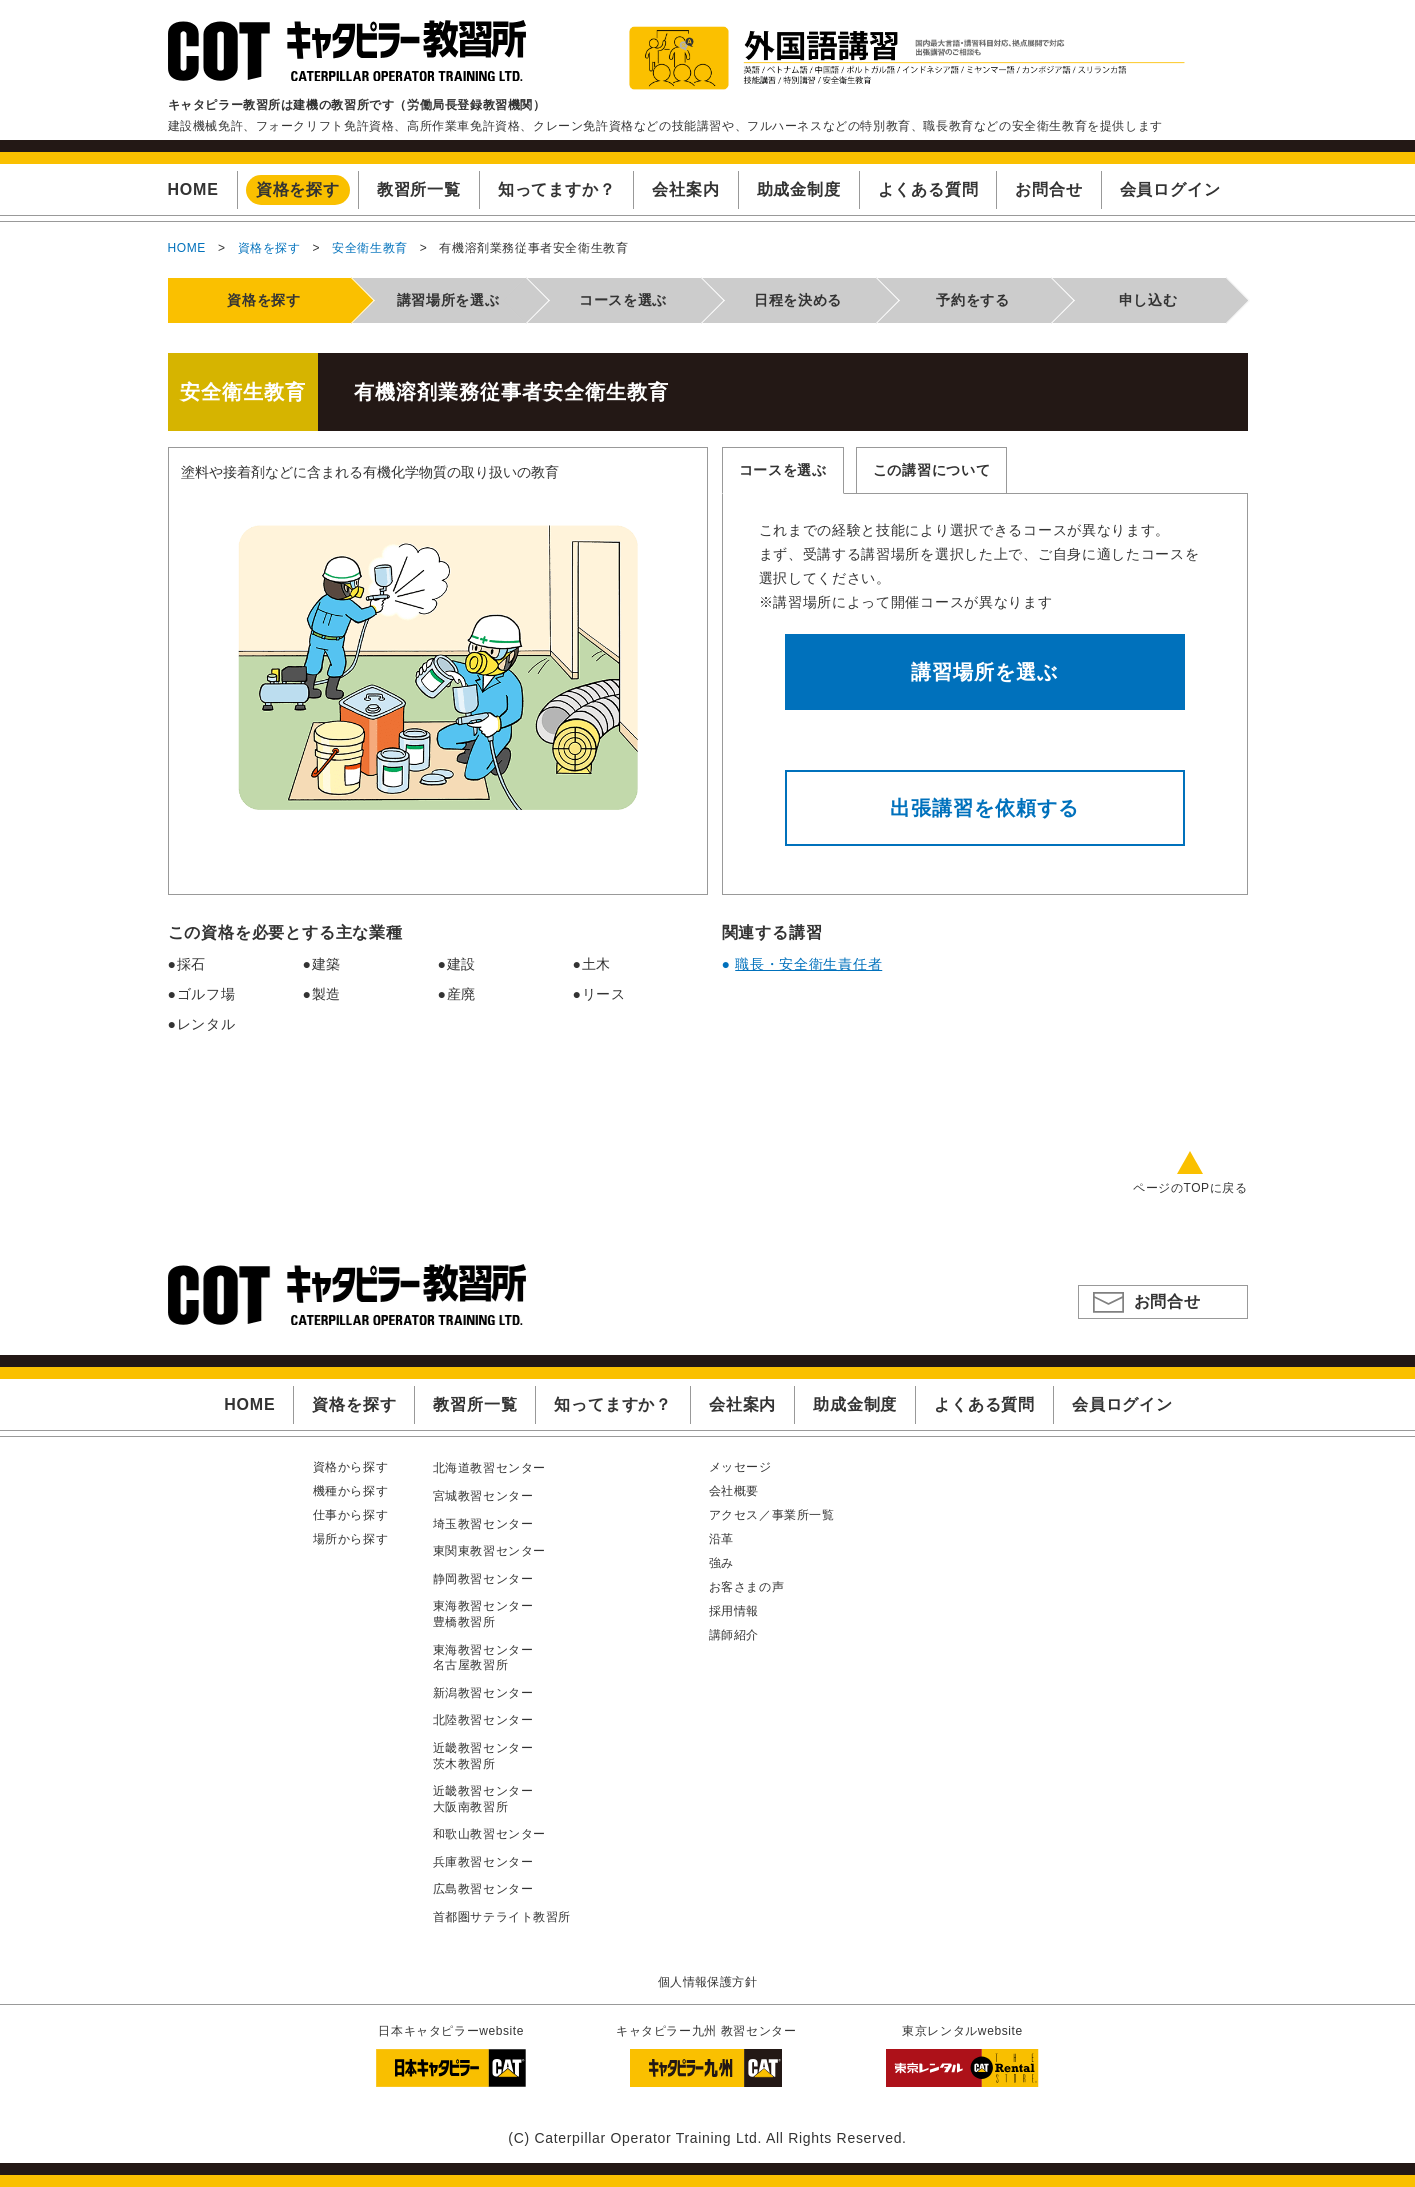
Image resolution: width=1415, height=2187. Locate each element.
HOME (187, 248)
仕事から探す (351, 1515)
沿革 (721, 1539)
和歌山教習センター (489, 1834)
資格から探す (351, 1467)
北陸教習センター (483, 1720)
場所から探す (351, 1539)
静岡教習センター (483, 1579)
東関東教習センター (489, 1551)
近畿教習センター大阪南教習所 (483, 1799)
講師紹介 (734, 1635)
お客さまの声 (747, 1587)
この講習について (932, 470)
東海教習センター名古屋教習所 (483, 1658)
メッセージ (740, 1467)
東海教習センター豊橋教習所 (483, 1614)
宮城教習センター (483, 1496)
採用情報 (734, 1611)
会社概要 (734, 1491)
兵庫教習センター (483, 1862)
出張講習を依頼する (984, 808)
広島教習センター (483, 1889)
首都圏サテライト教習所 (502, 1917)
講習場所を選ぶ (984, 672)
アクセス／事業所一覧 (772, 1515)
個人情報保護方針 (707, 1982)
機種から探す (351, 1491)
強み (721, 1563)
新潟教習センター (483, 1693)
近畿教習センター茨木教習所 (483, 1756)
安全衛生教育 (370, 248)
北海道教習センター (489, 1468)
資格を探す (269, 248)
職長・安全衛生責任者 (808, 964)
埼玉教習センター (483, 1524)
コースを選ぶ (783, 470)
